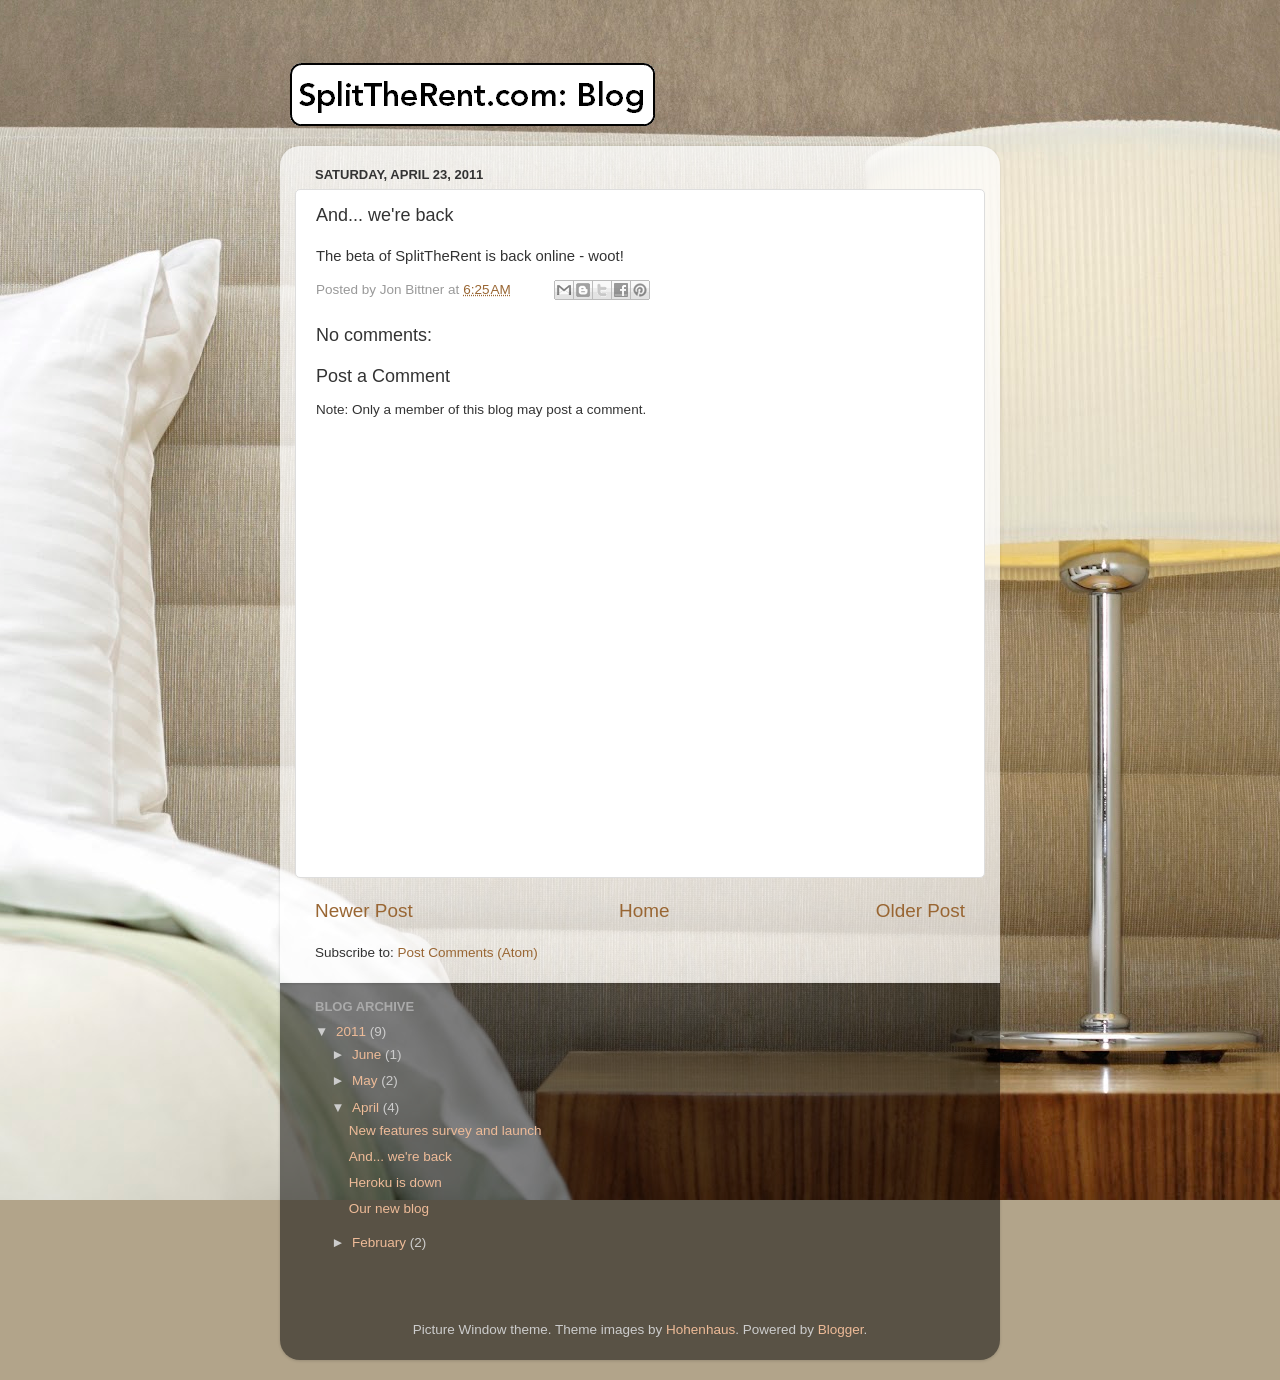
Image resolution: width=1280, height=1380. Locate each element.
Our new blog (389, 1208)
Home (644, 910)
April (367, 1107)
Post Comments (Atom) (468, 952)
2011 (353, 1031)
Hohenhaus (700, 1329)
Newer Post (364, 910)
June (368, 1054)
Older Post (920, 910)
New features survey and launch (445, 1130)
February (381, 1242)
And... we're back (400, 1156)
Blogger (841, 1329)
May (366, 1080)
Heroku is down (395, 1182)
